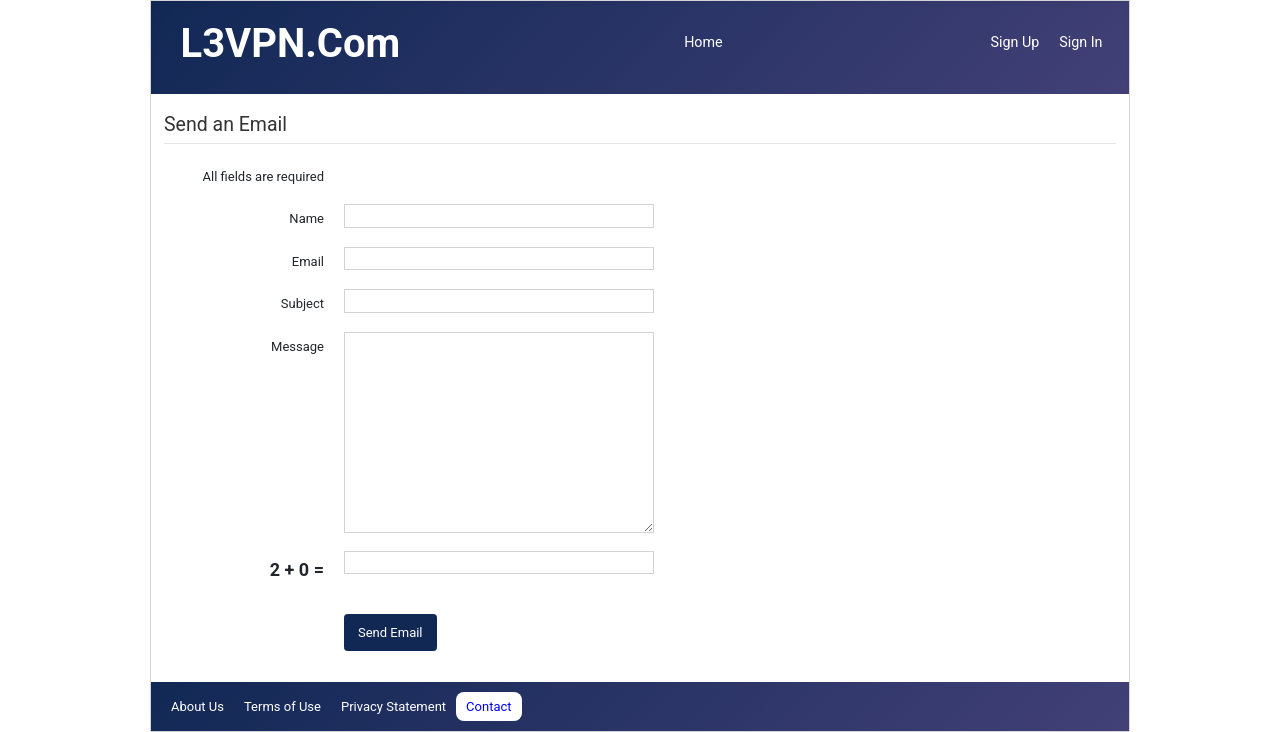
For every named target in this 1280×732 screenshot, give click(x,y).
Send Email (390, 632)
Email (308, 261)
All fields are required (263, 176)
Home (703, 42)
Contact (488, 706)
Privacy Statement (393, 706)
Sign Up (1015, 42)
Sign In (1080, 42)
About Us (197, 706)
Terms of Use (282, 706)
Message (297, 346)
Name (306, 218)
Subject (302, 303)
